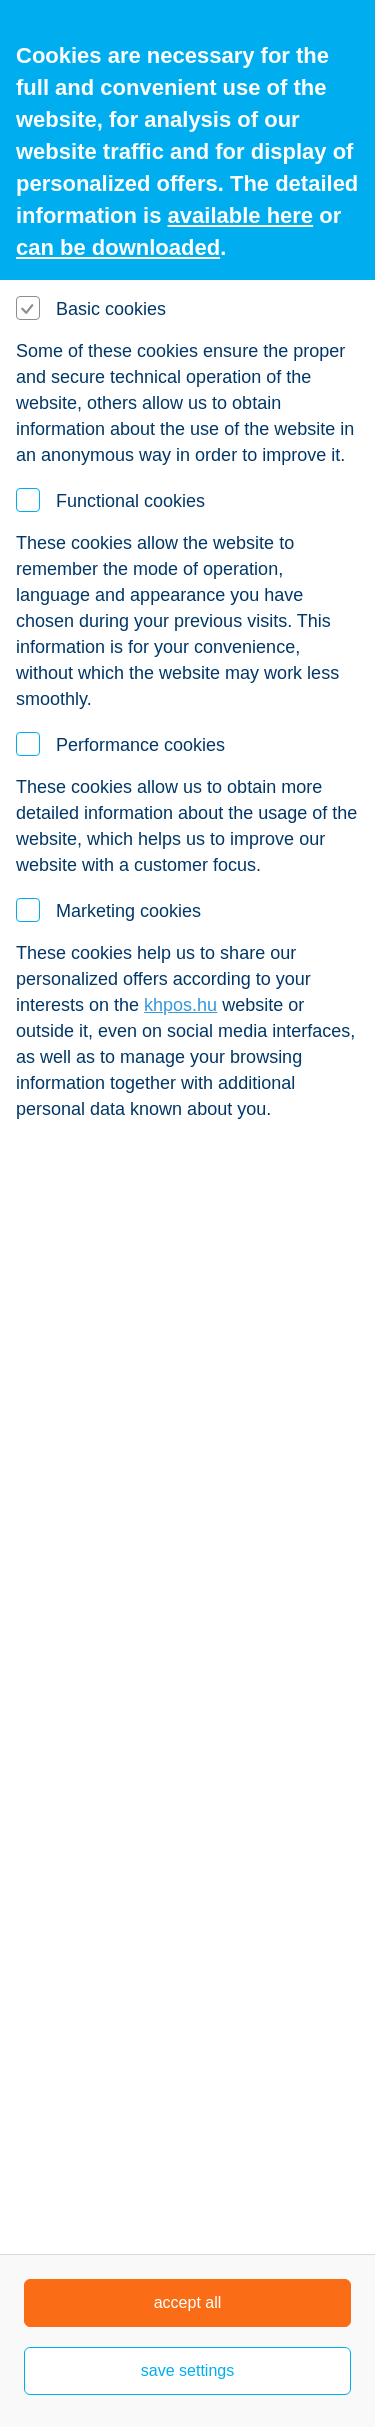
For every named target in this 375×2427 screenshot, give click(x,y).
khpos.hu (180, 1005)
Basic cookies (111, 309)
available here (241, 215)
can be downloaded (118, 247)
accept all (188, 2302)
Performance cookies (140, 745)
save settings (187, 2370)
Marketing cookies (128, 911)
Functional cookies (130, 501)
